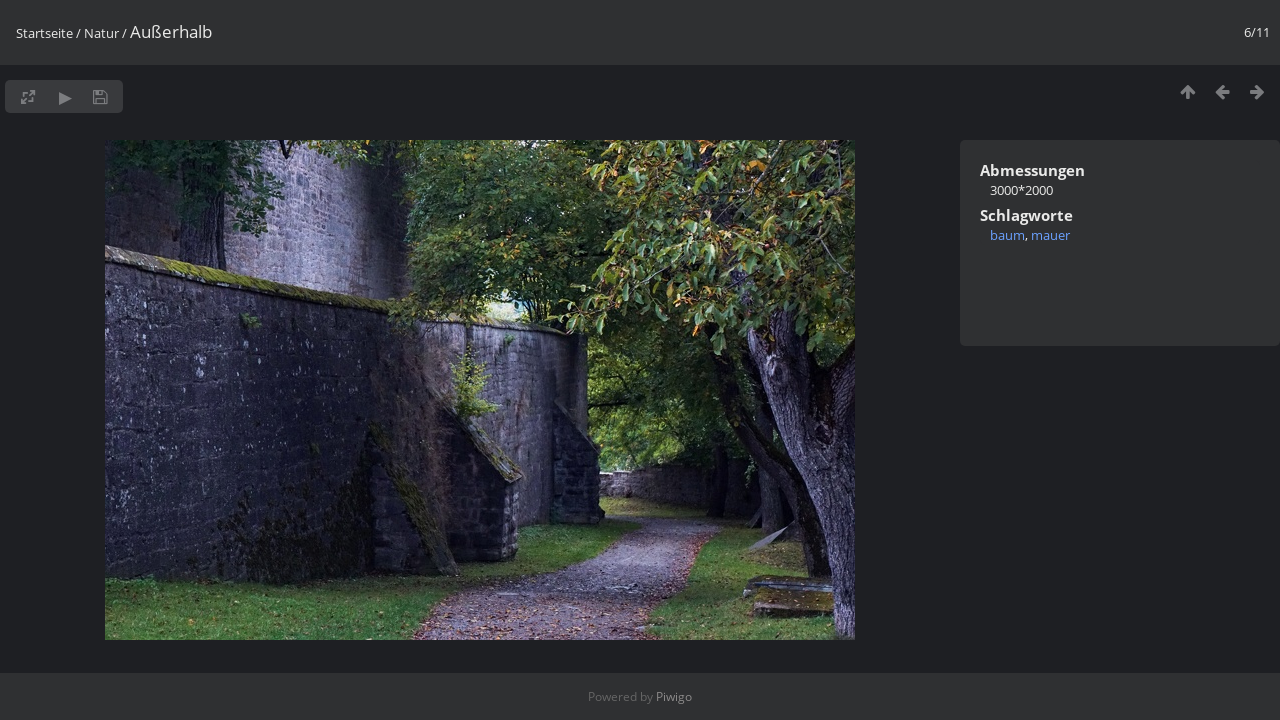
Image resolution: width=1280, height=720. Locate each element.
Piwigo (674, 696)
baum (1007, 235)
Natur (101, 33)
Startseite (44, 33)
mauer (1050, 235)
